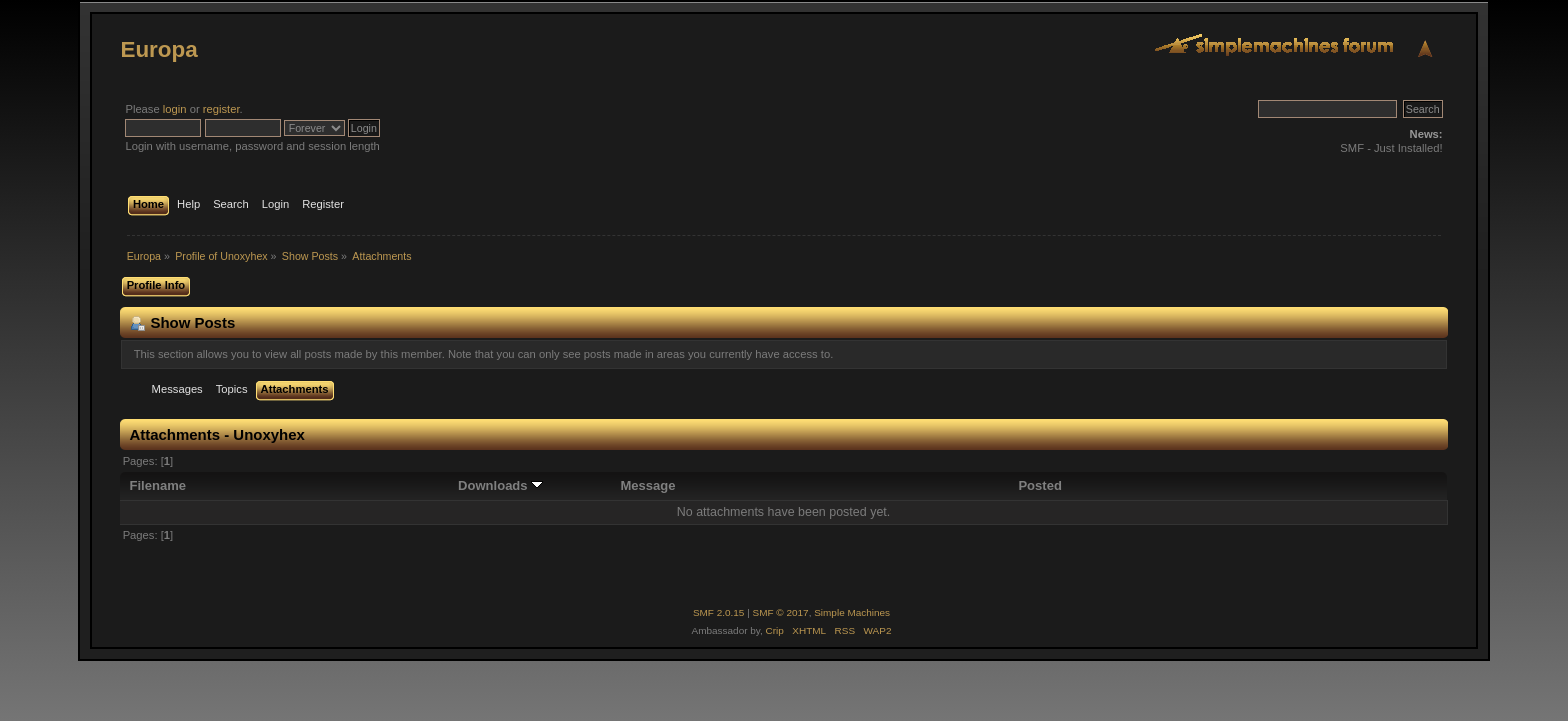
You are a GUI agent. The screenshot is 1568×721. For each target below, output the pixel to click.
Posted (1039, 485)
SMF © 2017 (781, 612)
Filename (158, 485)
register (221, 109)
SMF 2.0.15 (719, 612)
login (175, 109)
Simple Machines (852, 612)
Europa (158, 49)
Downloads (500, 485)
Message (647, 485)
